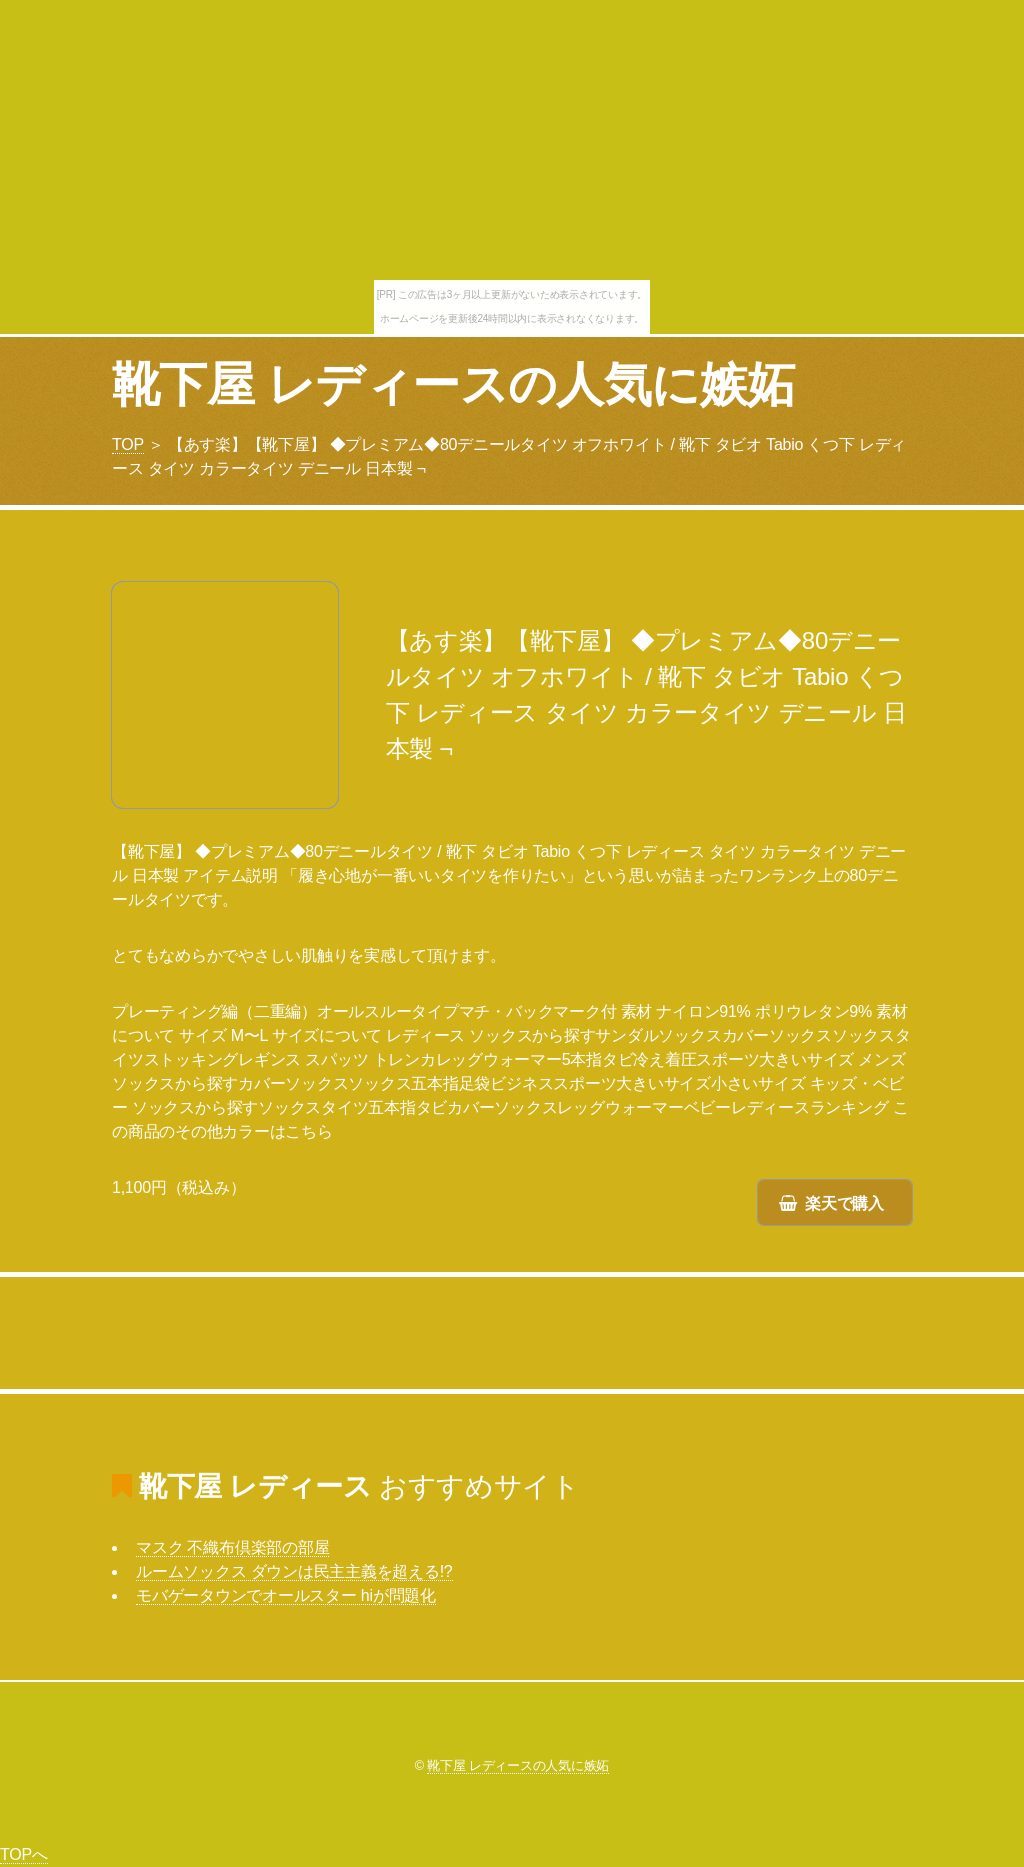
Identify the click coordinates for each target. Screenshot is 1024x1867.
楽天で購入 (844, 1203)
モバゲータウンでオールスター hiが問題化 (286, 1595)
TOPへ (24, 1854)
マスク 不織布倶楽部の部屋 (232, 1547)
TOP (128, 444)
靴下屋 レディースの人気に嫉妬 (453, 384)
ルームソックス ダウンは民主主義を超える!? (294, 1571)
